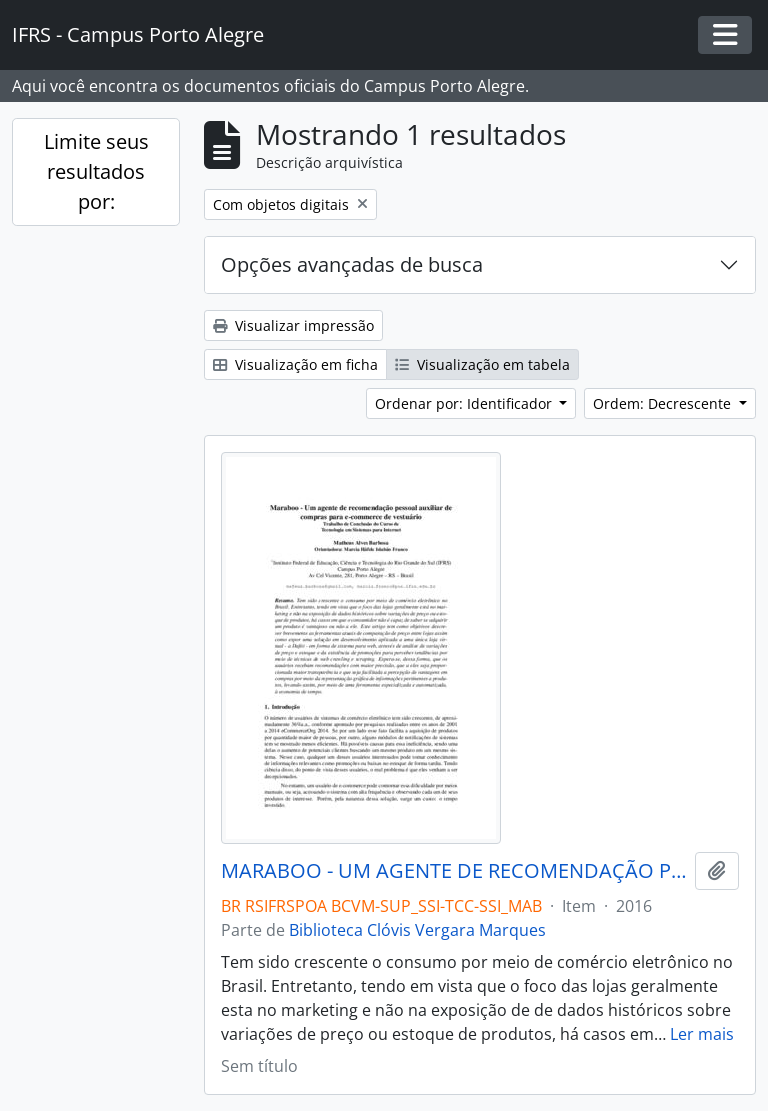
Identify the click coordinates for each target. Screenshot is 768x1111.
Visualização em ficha (295, 364)
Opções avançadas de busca (352, 264)
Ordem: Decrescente (664, 403)
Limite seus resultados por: (96, 171)
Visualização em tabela (482, 364)
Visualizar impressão (293, 325)
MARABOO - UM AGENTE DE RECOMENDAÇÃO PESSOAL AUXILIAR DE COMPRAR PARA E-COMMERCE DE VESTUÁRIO (454, 871)
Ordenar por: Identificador (465, 403)
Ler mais (702, 1034)
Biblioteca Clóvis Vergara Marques (417, 930)
